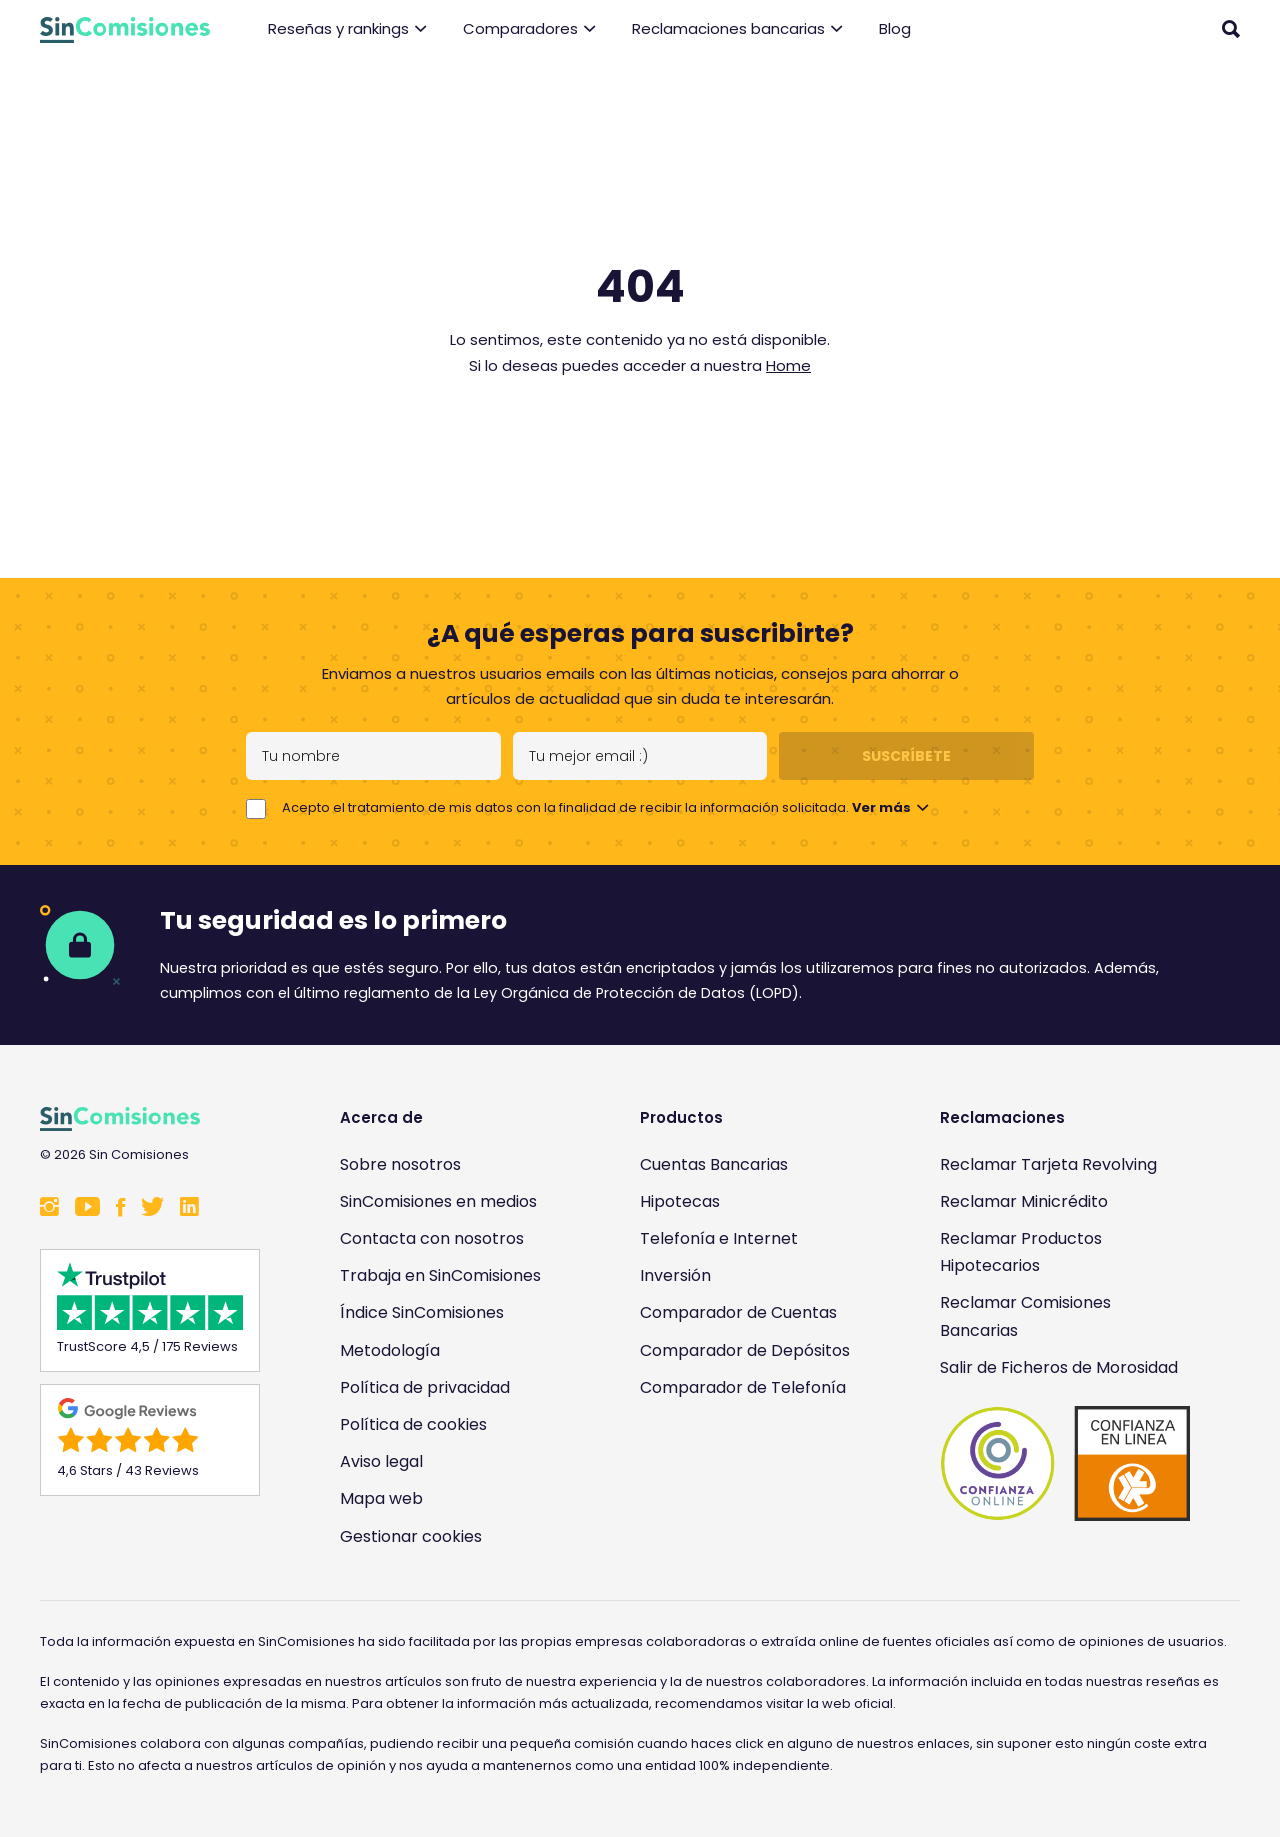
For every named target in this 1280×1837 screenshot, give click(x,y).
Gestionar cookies (411, 1536)
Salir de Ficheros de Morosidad (1059, 1367)
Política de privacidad (425, 1387)
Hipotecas (680, 1201)
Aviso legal (381, 1461)
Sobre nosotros (400, 1164)
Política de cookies (413, 1424)
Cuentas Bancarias (714, 1164)
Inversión (675, 1275)
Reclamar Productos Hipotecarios (1021, 1252)
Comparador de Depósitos (745, 1350)
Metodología (390, 1350)
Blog (895, 28)
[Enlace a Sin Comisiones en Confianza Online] (1065, 1463)
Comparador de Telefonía (743, 1387)
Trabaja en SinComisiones (440, 1275)
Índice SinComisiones (422, 1312)
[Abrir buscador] (1231, 29)
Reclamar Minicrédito (1024, 1201)
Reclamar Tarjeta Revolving (1048, 1164)
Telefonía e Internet (719, 1238)
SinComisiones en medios (438, 1201)
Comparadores (529, 29)
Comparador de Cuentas (738, 1312)
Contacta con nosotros (432, 1238)
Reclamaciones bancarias (737, 29)
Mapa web (381, 1498)
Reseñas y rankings (347, 29)
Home (788, 365)
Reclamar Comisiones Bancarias (1025, 1316)
